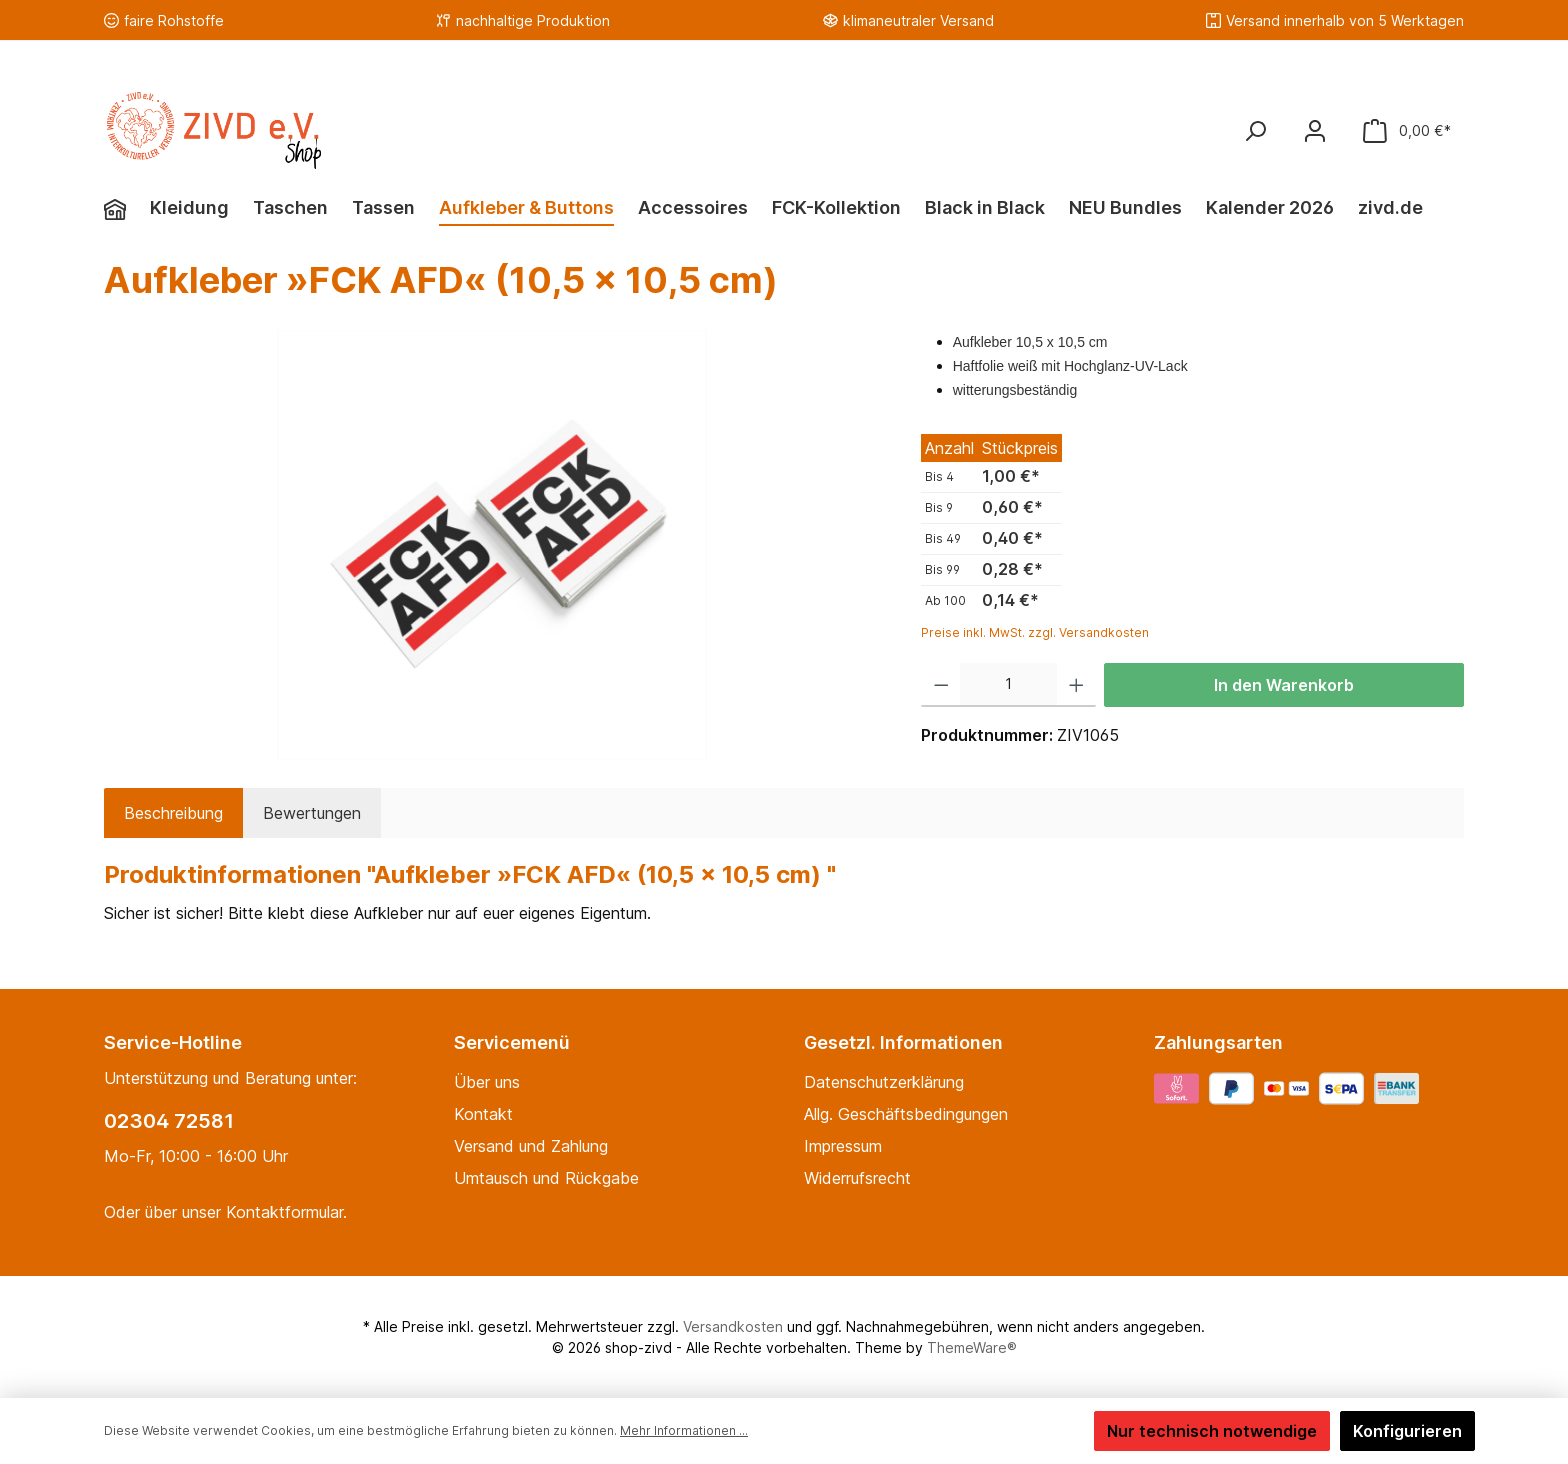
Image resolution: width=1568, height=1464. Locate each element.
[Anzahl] (1008, 685)
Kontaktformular (284, 1212)
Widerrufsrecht (857, 1178)
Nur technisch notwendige (1212, 1431)
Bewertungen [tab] (312, 813)
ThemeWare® (972, 1347)
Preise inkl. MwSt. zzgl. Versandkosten (1035, 632)
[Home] (127, 210)
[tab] (173, 813)
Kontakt (483, 1114)
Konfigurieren (1407, 1431)
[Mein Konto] (1315, 130)
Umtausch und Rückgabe (546, 1178)
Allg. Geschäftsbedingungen (906, 1114)
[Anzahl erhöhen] (1076, 685)
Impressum (843, 1146)
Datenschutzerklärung (884, 1082)
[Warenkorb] (1407, 130)
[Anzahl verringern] (941, 685)
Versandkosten (733, 1326)
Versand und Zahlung (531, 1146)
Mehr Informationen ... (684, 1430)
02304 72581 (169, 1121)
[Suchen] (1255, 130)
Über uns (487, 1082)
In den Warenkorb (1284, 685)
